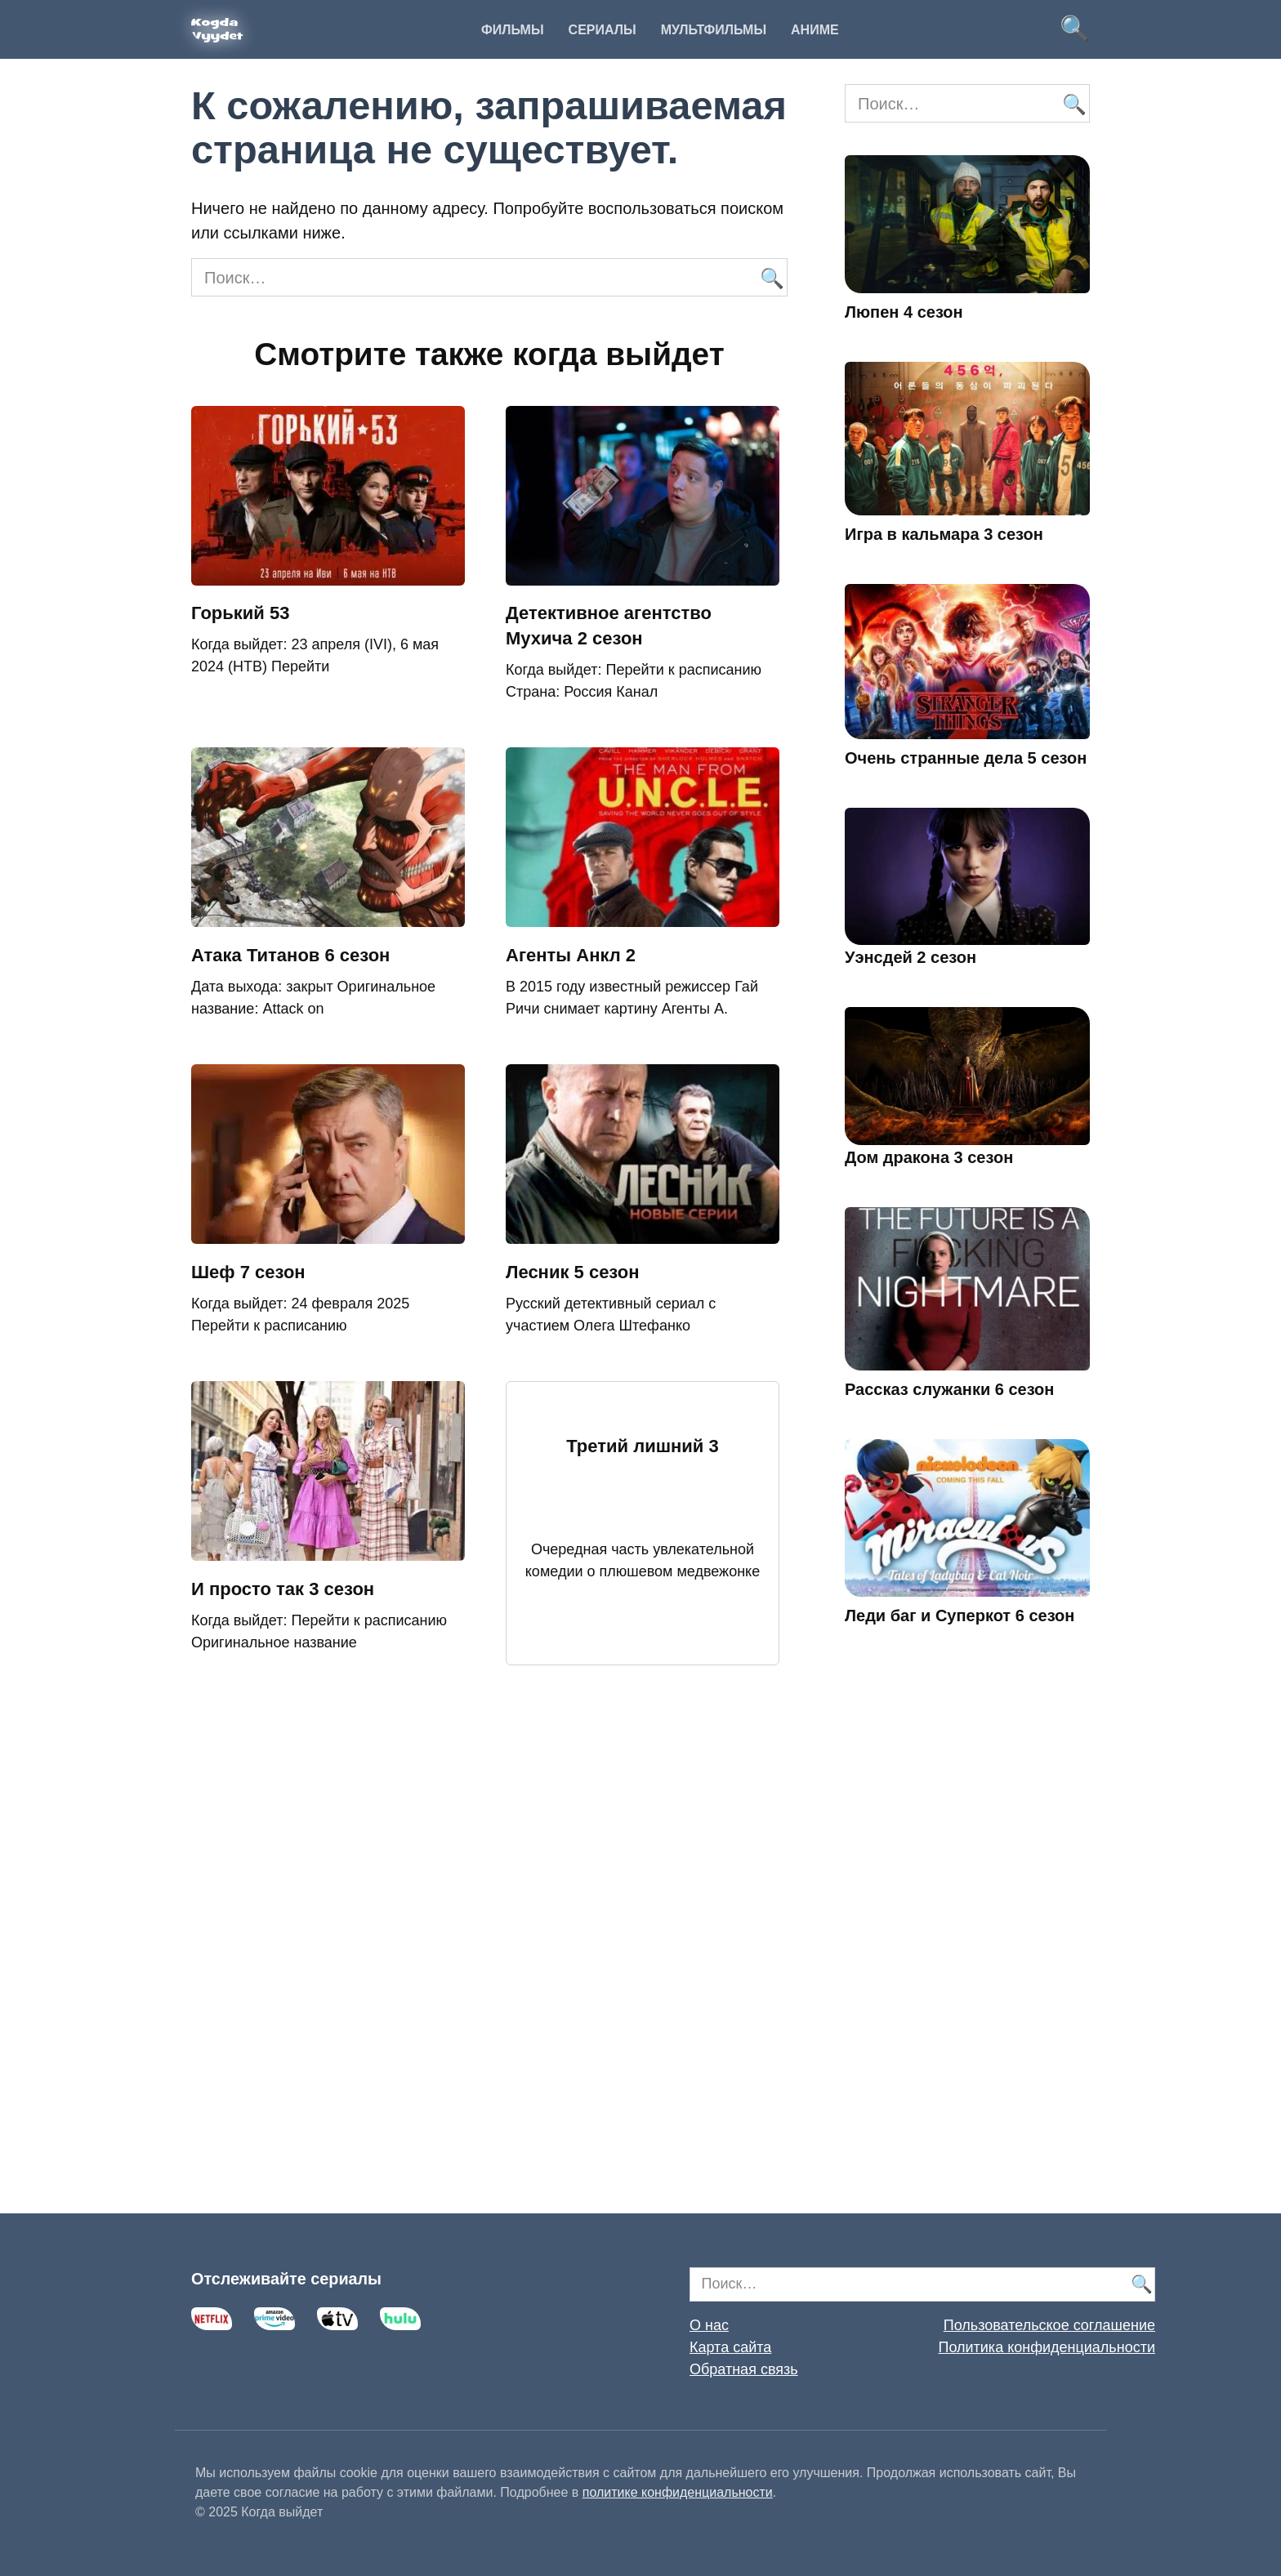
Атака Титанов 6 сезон (290, 955)
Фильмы (512, 30)
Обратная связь (744, 2369)
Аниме (815, 30)
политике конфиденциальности (677, 2492)
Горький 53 (240, 614)
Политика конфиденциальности (1046, 2347)
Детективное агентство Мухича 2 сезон (609, 626)
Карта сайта (730, 2347)
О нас (709, 2325)
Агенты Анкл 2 (571, 955)
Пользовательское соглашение (1049, 2325)
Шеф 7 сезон (248, 1272)
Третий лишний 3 (642, 1446)
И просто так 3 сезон (282, 1589)
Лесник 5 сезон (573, 1272)
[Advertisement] (967, 1943)
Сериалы (602, 30)
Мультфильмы (713, 30)
